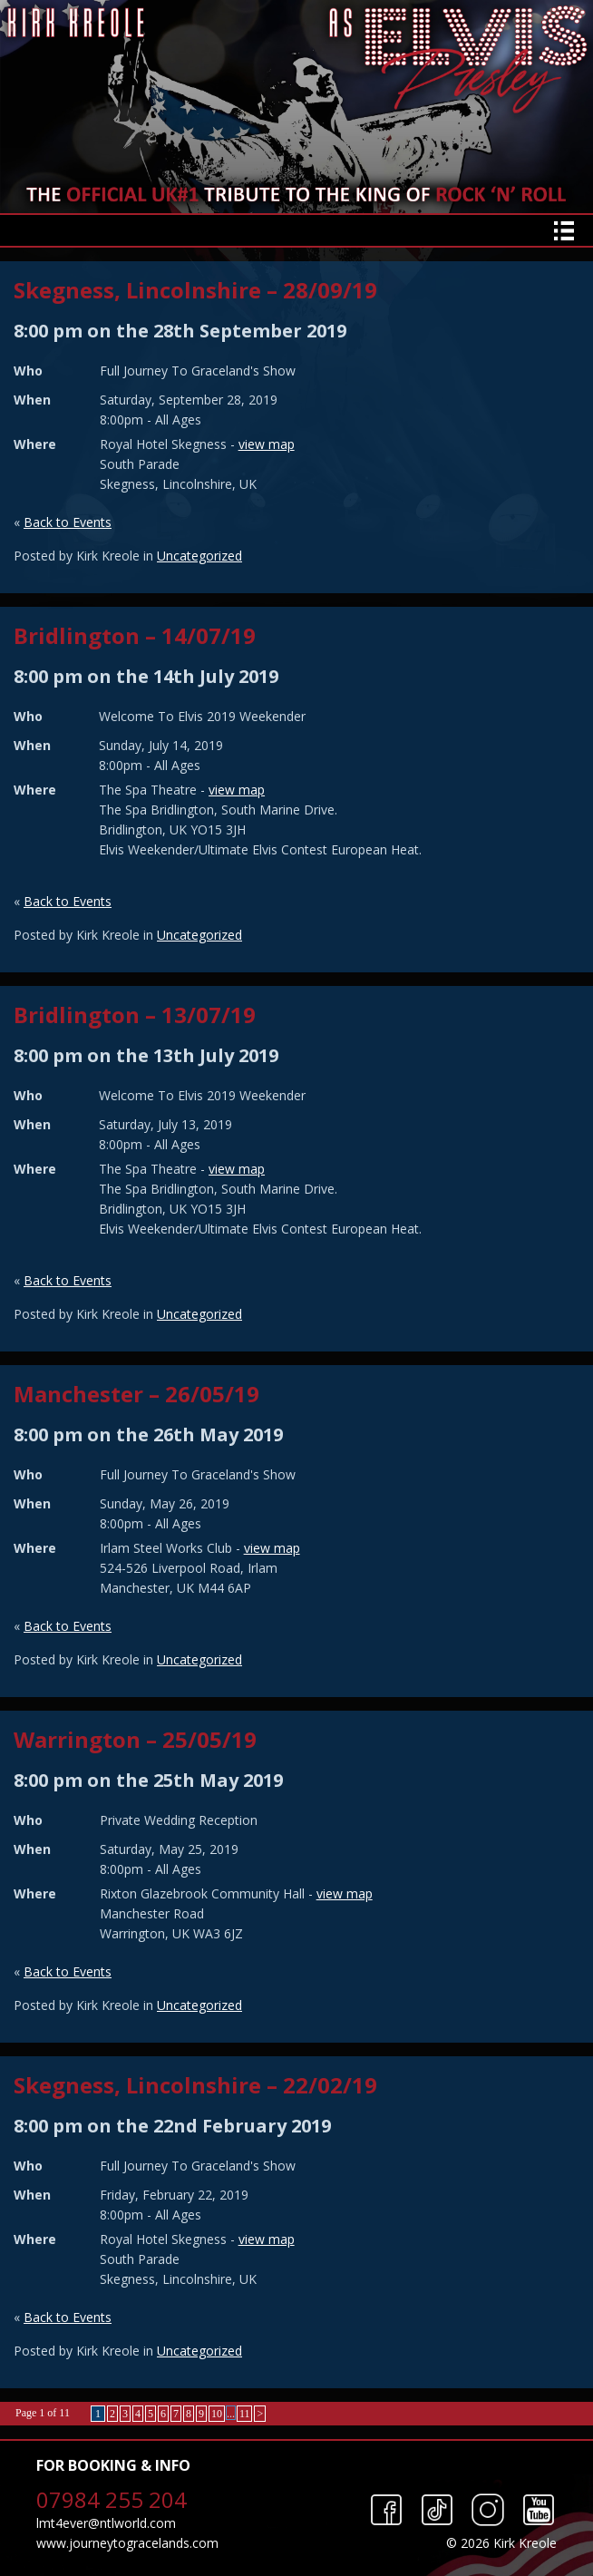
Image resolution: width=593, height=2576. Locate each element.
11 (244, 2413)
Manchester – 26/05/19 (136, 1394)
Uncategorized (199, 555)
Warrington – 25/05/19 (135, 1739)
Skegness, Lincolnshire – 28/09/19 (195, 290)
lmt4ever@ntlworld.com (106, 2523)
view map (266, 444)
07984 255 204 (111, 2499)
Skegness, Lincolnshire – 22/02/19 (195, 2085)
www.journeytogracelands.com (127, 2543)
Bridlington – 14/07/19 (135, 635)
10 (216, 2413)
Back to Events (68, 522)
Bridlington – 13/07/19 (135, 1014)
